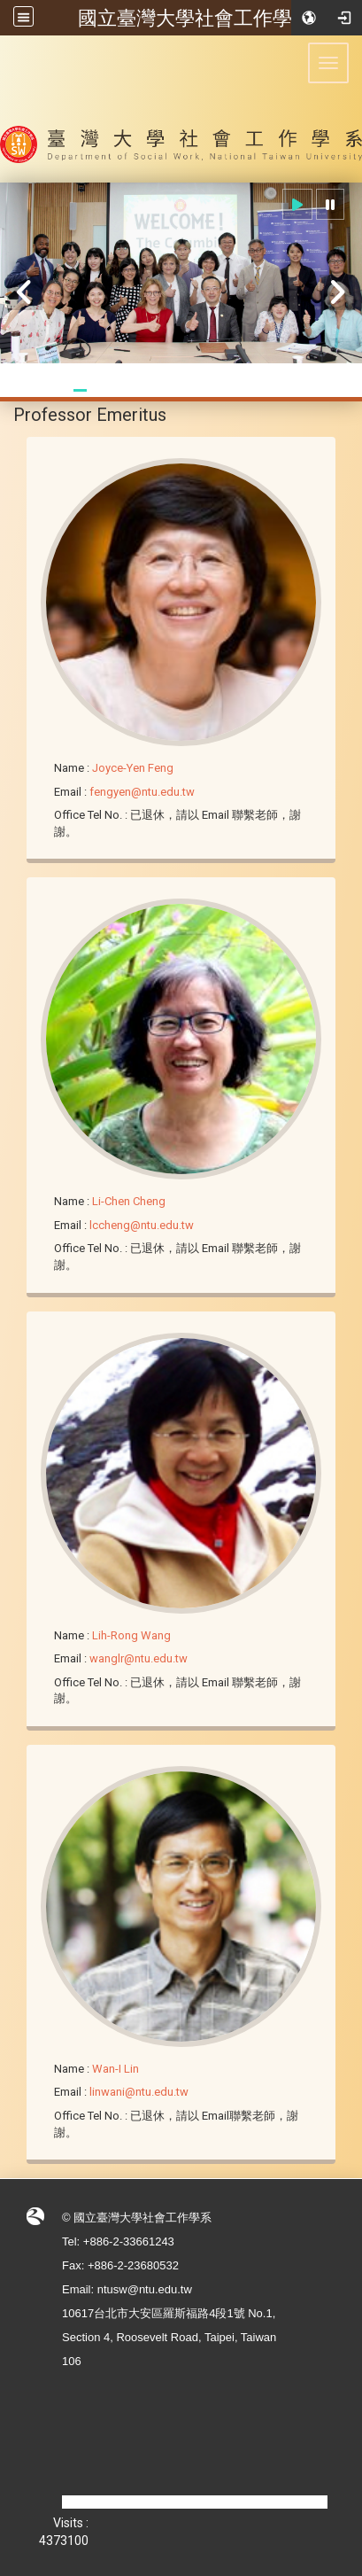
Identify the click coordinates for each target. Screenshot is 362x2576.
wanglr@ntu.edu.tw (138, 1658)
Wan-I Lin (115, 2068)
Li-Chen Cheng (129, 1201)
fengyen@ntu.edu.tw (142, 791)
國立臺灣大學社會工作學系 (195, 17)
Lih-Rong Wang (131, 1635)
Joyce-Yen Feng (132, 767)
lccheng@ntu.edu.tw (141, 1225)
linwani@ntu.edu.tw (139, 2091)
